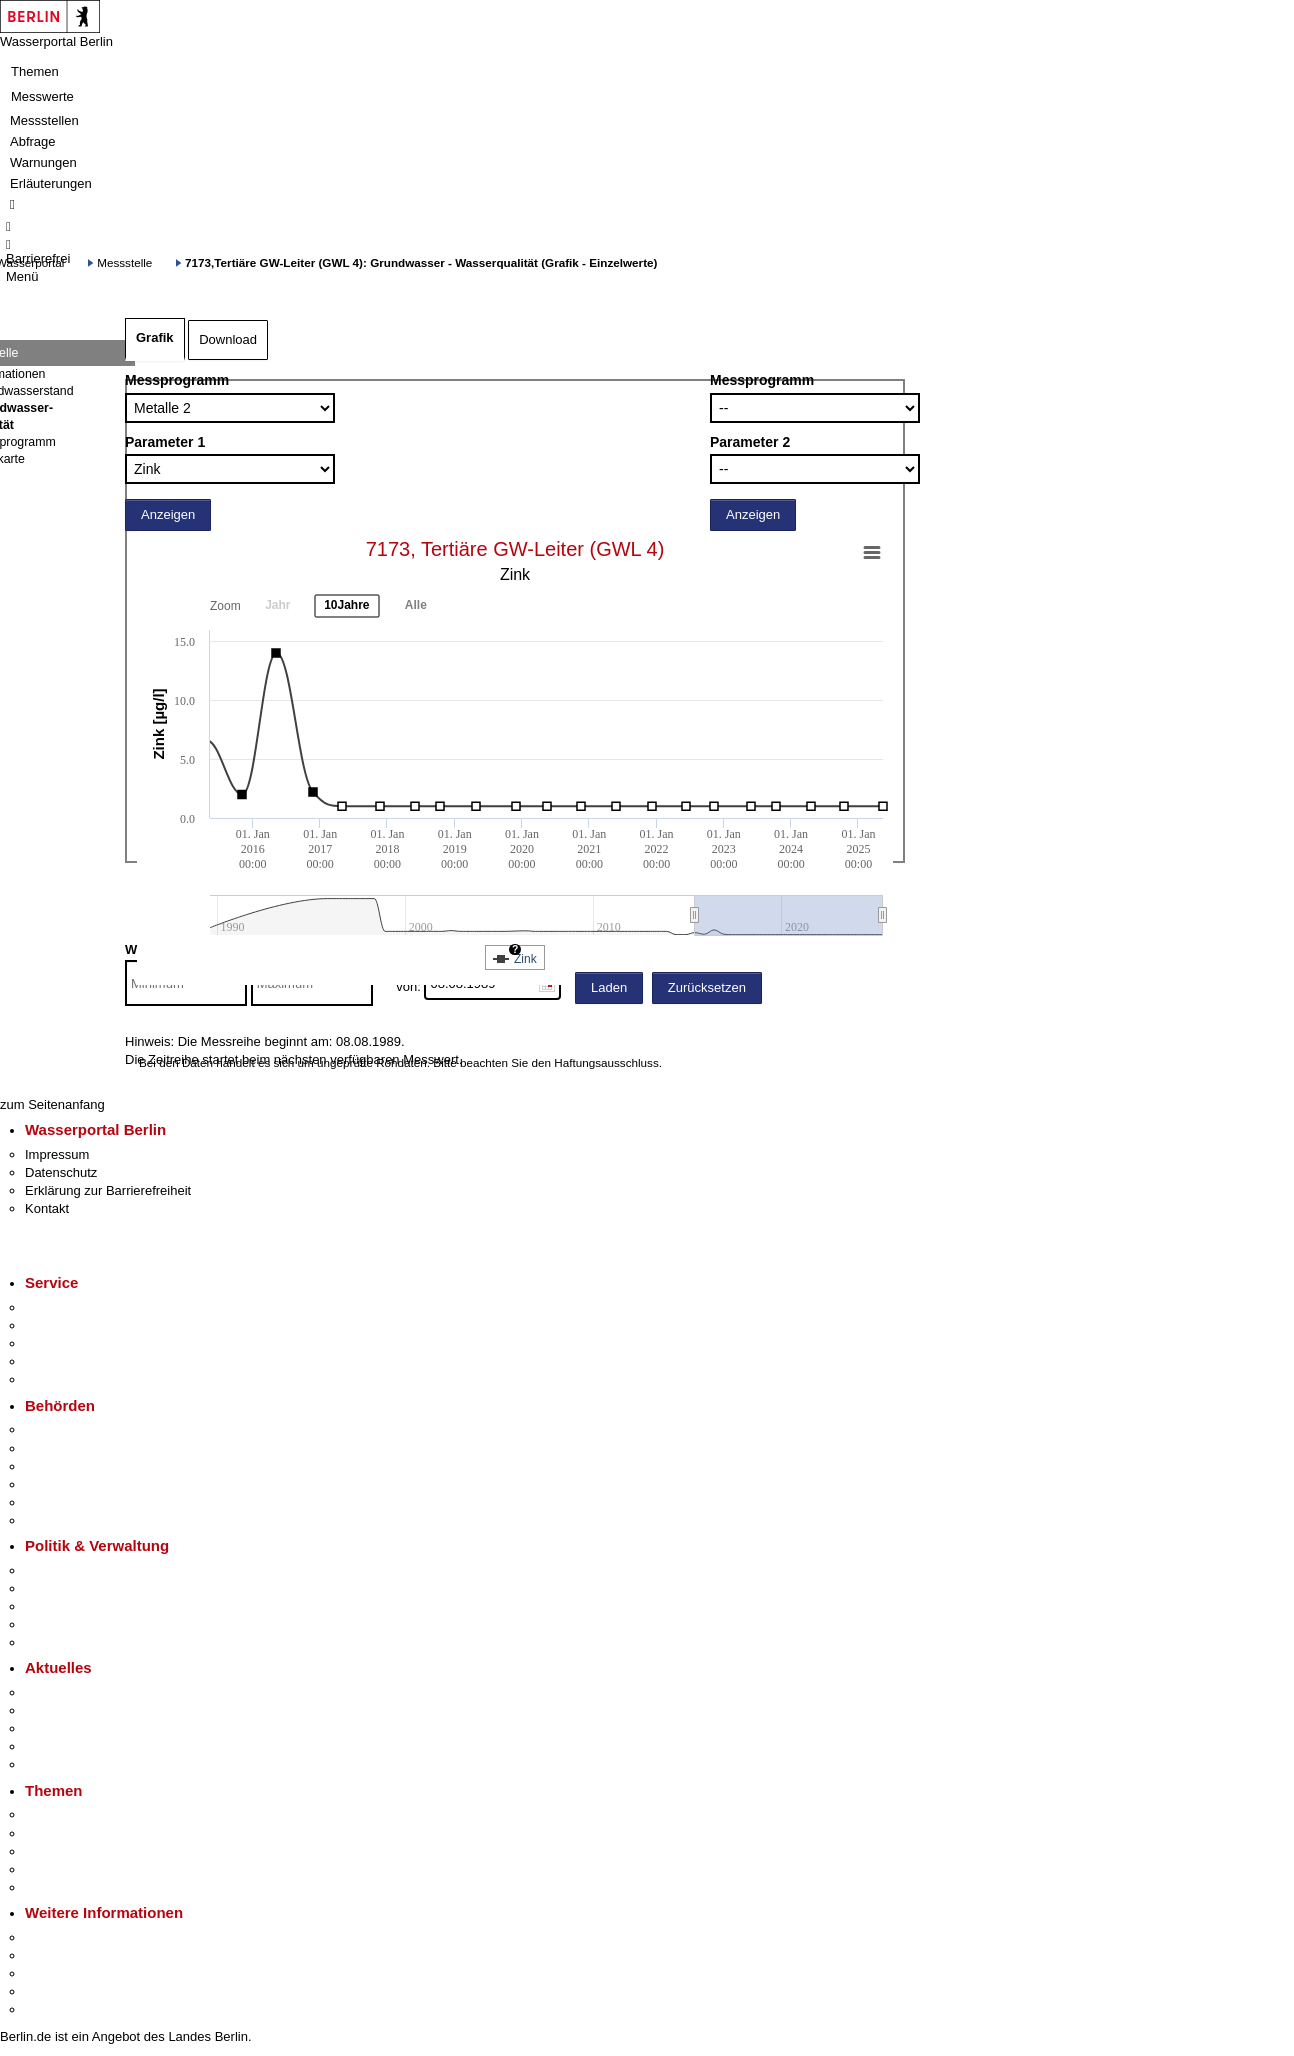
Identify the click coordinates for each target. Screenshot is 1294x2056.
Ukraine (47, 1746)
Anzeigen (168, 514)
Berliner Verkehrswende (94, 1833)
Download (228, 339)
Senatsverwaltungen (84, 1448)
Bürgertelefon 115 (76, 1343)
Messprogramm (177, 380)
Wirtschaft (54, 1973)
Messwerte (42, 96)
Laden (609, 987)
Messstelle (124, 262)
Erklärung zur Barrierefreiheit (108, 1190)
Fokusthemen (64, 1814)
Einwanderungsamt (80, 1520)
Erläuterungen (51, 183)
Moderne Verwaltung (84, 1851)
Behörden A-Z (65, 1429)
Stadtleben (56, 1991)
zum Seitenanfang (52, 1104)
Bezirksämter (63, 1466)
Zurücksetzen (707, 987)
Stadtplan (52, 2009)
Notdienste (56, 1361)
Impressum (57, 1154)
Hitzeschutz (58, 1764)
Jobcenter (53, 1502)
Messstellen (44, 120)
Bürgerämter (61, 1484)
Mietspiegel (58, 1869)
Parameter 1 (165, 442)
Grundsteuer (61, 1887)
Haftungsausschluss (606, 1062)
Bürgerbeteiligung (76, 1606)
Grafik (155, 337)
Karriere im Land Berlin (91, 1588)
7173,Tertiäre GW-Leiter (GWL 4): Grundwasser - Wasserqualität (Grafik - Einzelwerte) (421, 262)
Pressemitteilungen (80, 1692)
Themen (35, 71)
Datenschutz (61, 1172)
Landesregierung (74, 1570)
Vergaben (53, 1642)
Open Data (56, 1624)
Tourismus (54, 1955)
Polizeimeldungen (76, 1710)
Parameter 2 (750, 442)
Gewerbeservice (72, 1379)
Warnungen (43, 162)
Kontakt (47, 1208)
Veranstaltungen (72, 1728)
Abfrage (33, 141)
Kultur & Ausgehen (79, 1937)
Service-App (60, 1307)
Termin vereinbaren (80, 1325)
